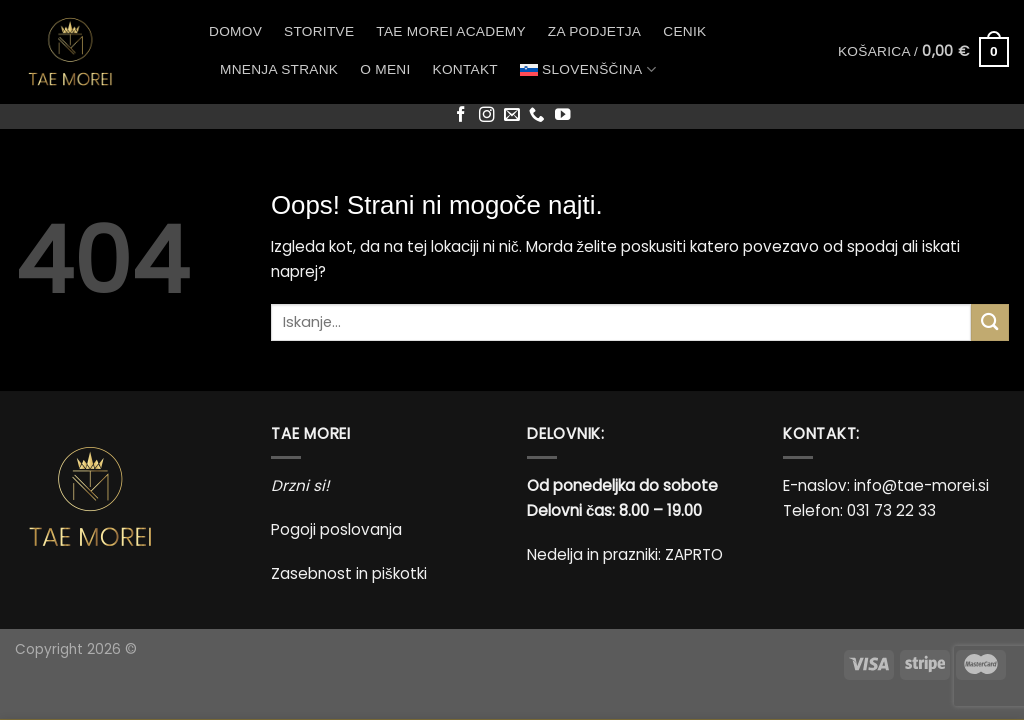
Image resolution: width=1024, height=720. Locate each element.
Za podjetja (594, 31)
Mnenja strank (279, 69)
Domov (235, 31)
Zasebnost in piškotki (349, 573)
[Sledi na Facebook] (461, 115)
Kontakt (465, 69)
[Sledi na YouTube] (563, 115)
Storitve (319, 31)
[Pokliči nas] (537, 115)
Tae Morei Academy (451, 31)
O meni (385, 69)
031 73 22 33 (891, 510)
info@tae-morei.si (921, 485)
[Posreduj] (990, 322)
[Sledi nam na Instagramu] (487, 115)
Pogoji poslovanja (336, 529)
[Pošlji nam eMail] (512, 115)
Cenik (684, 31)
